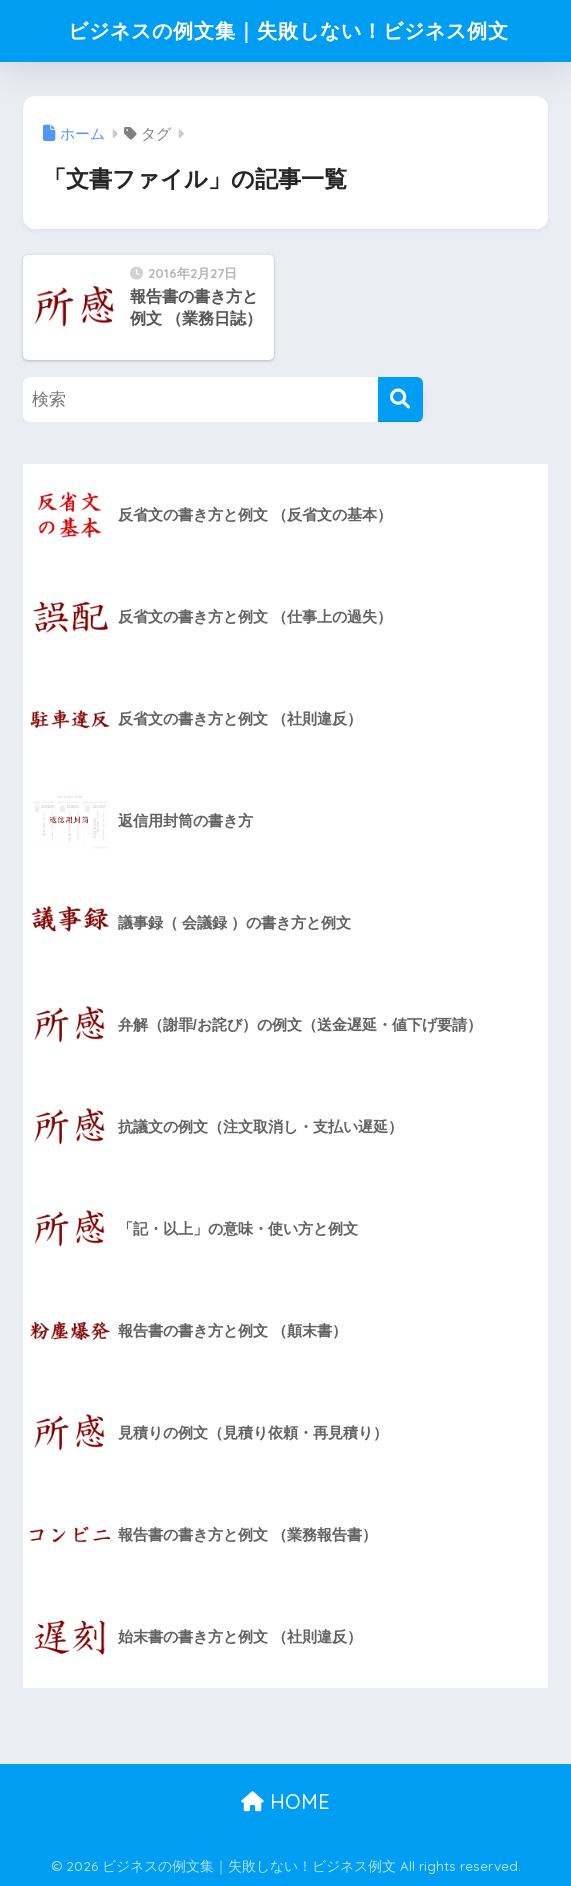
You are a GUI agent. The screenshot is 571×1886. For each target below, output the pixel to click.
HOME (285, 1801)
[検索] (400, 399)
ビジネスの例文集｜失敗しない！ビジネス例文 (288, 30)
